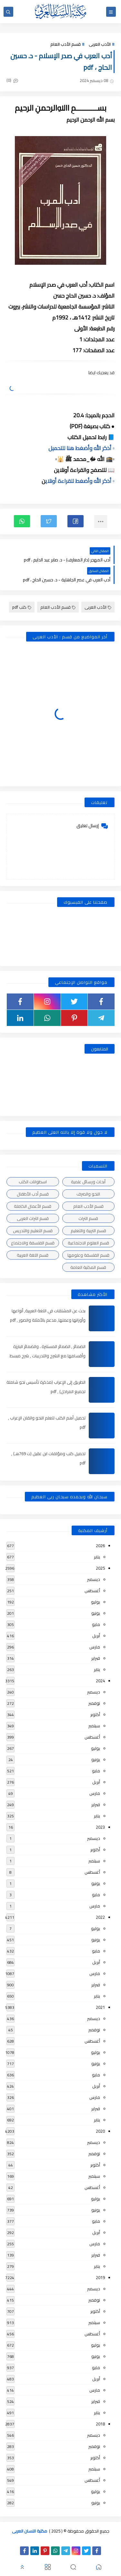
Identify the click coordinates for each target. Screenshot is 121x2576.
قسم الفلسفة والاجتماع (33, 1243)
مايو (96, 1624)
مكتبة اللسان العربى (29, 2531)
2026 (100, 1545)
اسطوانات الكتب (33, 1182)
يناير (97, 1557)
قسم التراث (88, 1218)
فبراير (95, 1658)
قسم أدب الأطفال (33, 1194)
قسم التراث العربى (33, 1218)
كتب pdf (21, 607)
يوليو (95, 1602)
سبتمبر (94, 1726)
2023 (100, 1827)
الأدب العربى (100, 44)
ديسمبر (93, 1579)
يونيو (95, 1613)
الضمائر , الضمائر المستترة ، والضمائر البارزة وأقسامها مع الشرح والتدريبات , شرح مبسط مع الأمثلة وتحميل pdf (48, 1356)
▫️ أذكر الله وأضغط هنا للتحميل (81, 448)
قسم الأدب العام (65, 44)
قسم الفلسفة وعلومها (88, 1255)
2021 (100, 2007)
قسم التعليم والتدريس (33, 1230)
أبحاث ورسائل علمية (88, 1182)
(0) (12, 80)
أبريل (96, 1635)
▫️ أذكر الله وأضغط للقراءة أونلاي (80, 481)
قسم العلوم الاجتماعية (88, 1243)
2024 (100, 1681)
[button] (75, 521)
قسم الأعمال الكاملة (32, 1206)
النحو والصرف (88, 1194)
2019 (100, 2277)
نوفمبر (94, 1703)
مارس (94, 1647)
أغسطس (92, 1590)
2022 (100, 1917)
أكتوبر (95, 1714)
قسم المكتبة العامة (88, 1267)
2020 (100, 2131)
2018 (100, 2424)
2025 (100, 1568)
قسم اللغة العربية (32, 1255)
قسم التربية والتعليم (88, 1230)
